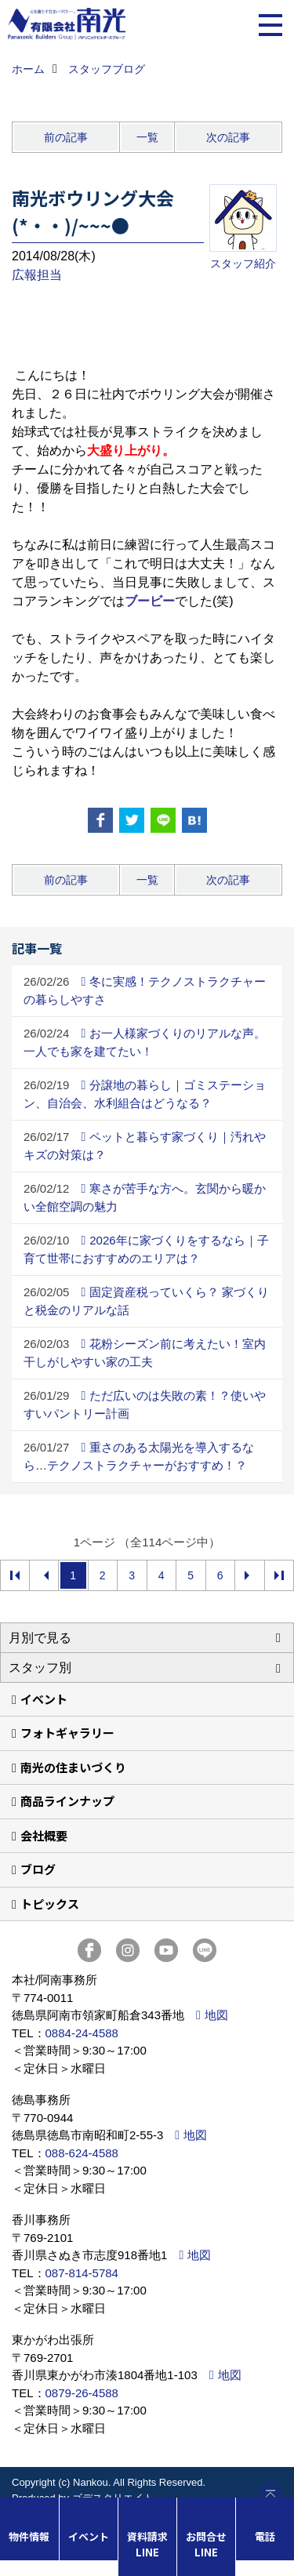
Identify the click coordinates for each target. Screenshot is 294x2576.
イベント (43, 1699)
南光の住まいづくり (73, 1767)
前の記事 (66, 137)
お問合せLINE (206, 2544)
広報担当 (37, 275)
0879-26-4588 (81, 2393)
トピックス (49, 1903)
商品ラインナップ (67, 1801)
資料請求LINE (147, 2544)
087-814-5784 (81, 2273)
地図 (216, 2015)
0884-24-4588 (81, 2033)
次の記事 (228, 137)
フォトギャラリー (67, 1732)
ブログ (38, 1869)
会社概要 (43, 1835)
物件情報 (29, 2536)
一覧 (147, 137)
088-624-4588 (81, 2153)
